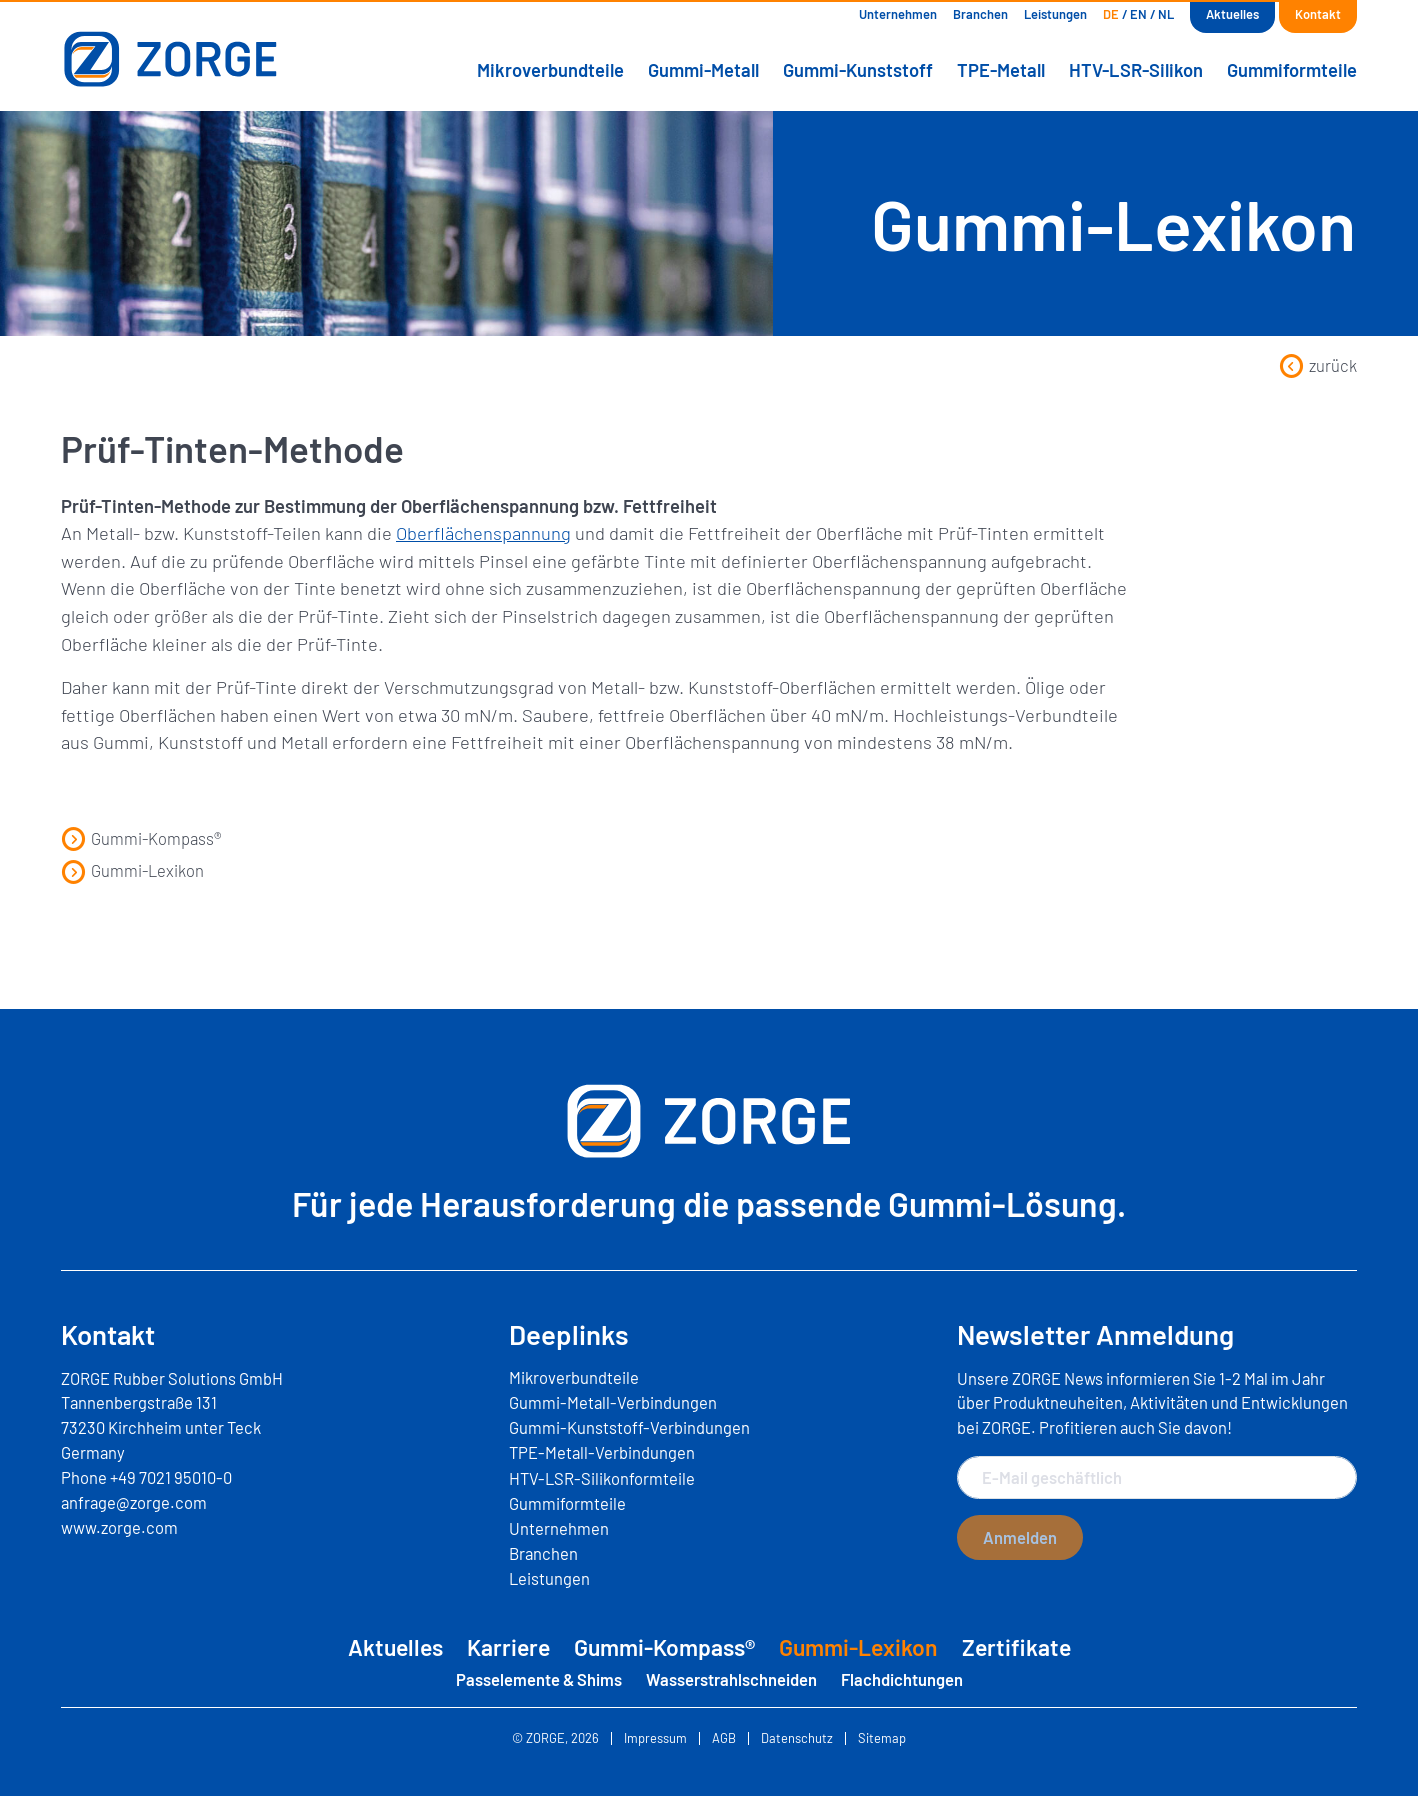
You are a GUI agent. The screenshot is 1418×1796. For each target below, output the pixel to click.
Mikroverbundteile (550, 70)
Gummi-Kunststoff (858, 70)
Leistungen (1055, 14)
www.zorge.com (119, 1527)
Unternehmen (898, 14)
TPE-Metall (1001, 70)
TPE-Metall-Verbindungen (602, 1452)
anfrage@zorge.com (134, 1502)
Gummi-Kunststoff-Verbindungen (629, 1427)
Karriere (508, 1647)
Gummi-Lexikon (132, 870)
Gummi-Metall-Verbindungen (613, 1402)
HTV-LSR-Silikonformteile (602, 1478)
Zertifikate (1016, 1647)
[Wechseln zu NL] (1166, 14)
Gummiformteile (1292, 70)
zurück (1318, 365)
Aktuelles (1232, 14)
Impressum (655, 1738)
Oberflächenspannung (483, 533)
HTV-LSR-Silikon (1136, 70)
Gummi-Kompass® (141, 838)
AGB (724, 1738)
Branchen (980, 14)
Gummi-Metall (703, 70)
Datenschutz (797, 1738)
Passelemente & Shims (539, 1679)
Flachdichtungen (902, 1679)
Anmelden (1020, 1537)
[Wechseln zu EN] (1138, 14)
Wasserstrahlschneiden (731, 1679)
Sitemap (882, 1738)
